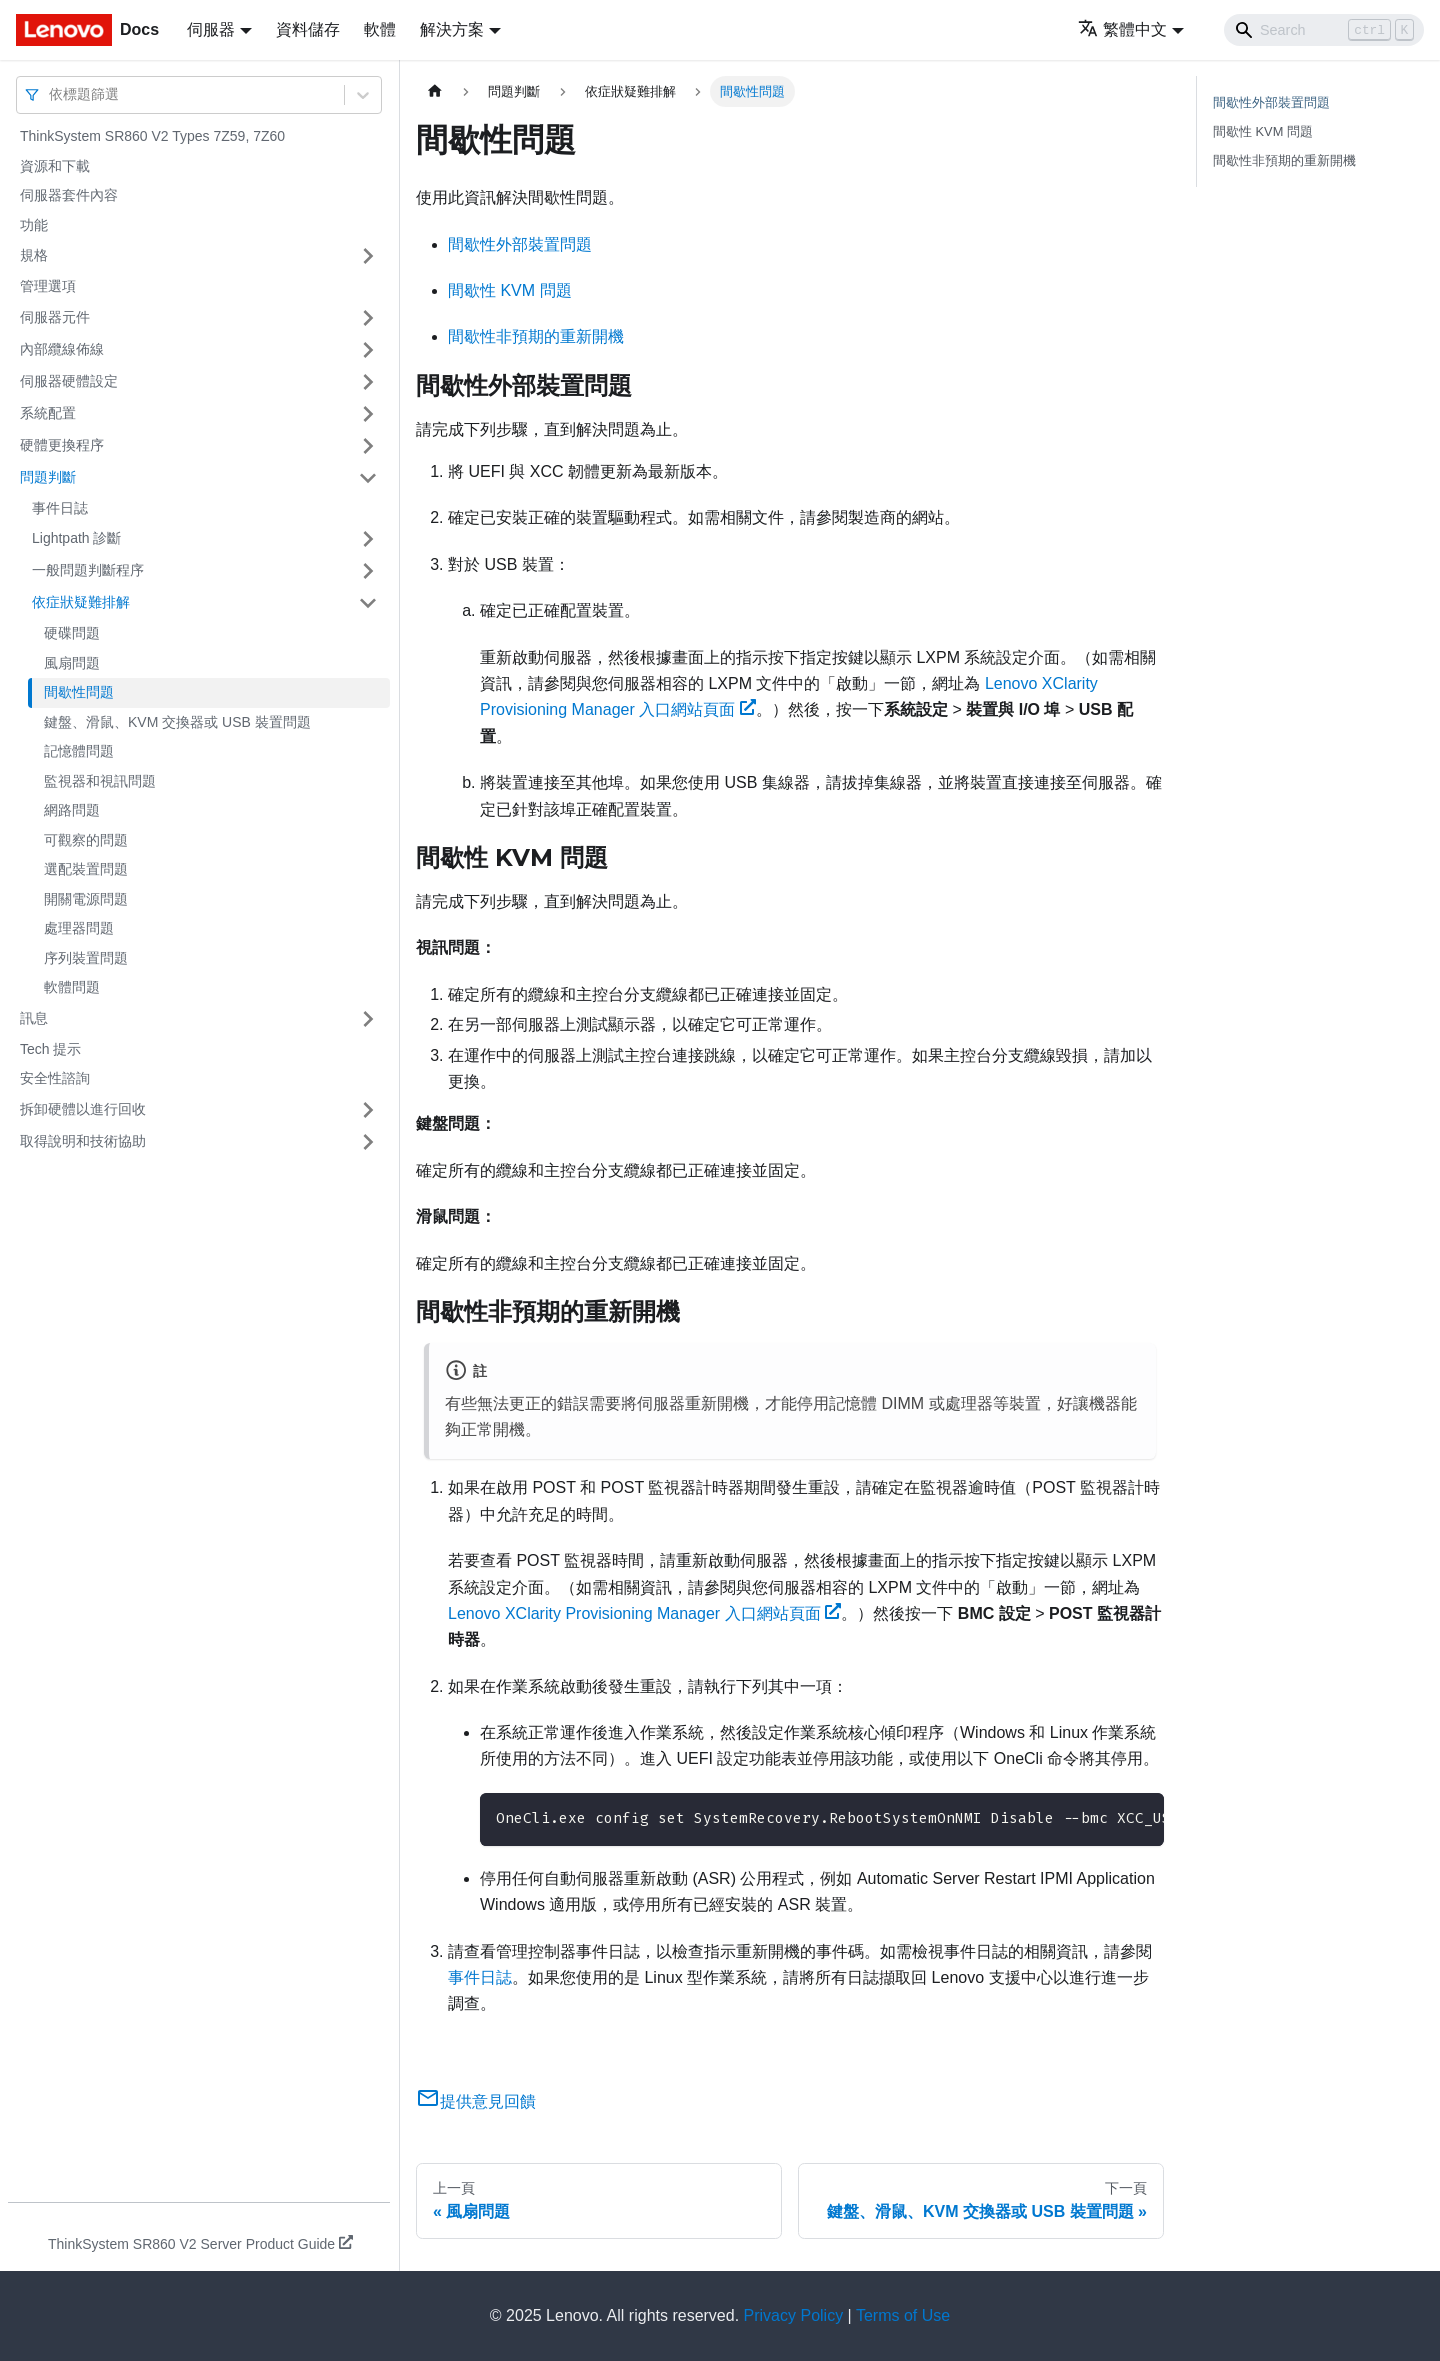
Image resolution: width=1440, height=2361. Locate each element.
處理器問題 (79, 928)
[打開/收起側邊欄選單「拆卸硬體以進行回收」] (368, 1110)
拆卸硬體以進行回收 (83, 1109)
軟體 (380, 29)
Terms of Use (903, 2315)
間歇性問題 (79, 692)
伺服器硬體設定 (69, 381)
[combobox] (51, 94)
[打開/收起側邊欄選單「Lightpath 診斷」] (368, 539)
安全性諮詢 (55, 1078)
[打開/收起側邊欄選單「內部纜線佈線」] (368, 350)
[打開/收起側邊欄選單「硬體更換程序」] (368, 446)
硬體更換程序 (62, 445)
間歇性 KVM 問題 (510, 290)
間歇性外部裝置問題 (520, 244)
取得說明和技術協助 (83, 1141)
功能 (34, 225)
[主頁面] (435, 91)
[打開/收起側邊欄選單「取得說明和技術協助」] (368, 1142)
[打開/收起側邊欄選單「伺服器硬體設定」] (368, 382)
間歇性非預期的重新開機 (536, 336)
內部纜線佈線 (62, 349)
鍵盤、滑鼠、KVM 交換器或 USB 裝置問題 (177, 722)
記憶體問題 (79, 751)
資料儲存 (308, 29)
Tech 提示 (50, 1049)
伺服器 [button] (211, 29)
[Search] (1324, 30)
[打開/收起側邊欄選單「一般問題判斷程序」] (368, 571)
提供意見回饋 (476, 2101)
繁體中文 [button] (1122, 29)
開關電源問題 (86, 899)
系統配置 (48, 413)
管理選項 (48, 286)
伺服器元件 (55, 317)
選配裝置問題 (86, 869)
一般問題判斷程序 (88, 570)
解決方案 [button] (452, 29)
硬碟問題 (72, 633)
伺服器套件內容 (69, 195)
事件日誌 (60, 508)
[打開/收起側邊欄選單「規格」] (368, 256)
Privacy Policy (794, 2315)
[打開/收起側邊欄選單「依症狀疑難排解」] (368, 603)
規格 (34, 255)
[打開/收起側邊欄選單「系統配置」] (368, 414)
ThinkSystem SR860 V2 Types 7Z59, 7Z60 (152, 136)
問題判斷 (48, 477)
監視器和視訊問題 (100, 781)
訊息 (34, 1018)
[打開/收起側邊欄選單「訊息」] (368, 1019)
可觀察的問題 (86, 840)
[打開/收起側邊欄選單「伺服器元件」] (368, 318)
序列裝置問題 (86, 958)
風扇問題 (72, 663)
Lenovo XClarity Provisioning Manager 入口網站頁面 (644, 1613)
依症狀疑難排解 (81, 602)
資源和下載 (55, 166)
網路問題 (72, 810)
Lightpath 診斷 (77, 538)
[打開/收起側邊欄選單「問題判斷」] (368, 478)
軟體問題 (72, 987)
